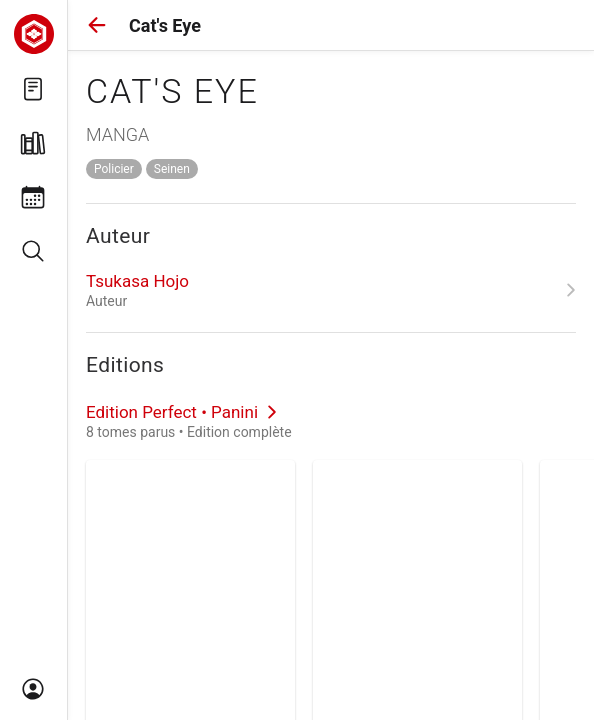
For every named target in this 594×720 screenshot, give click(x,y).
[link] (331, 290)
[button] (97, 25)
